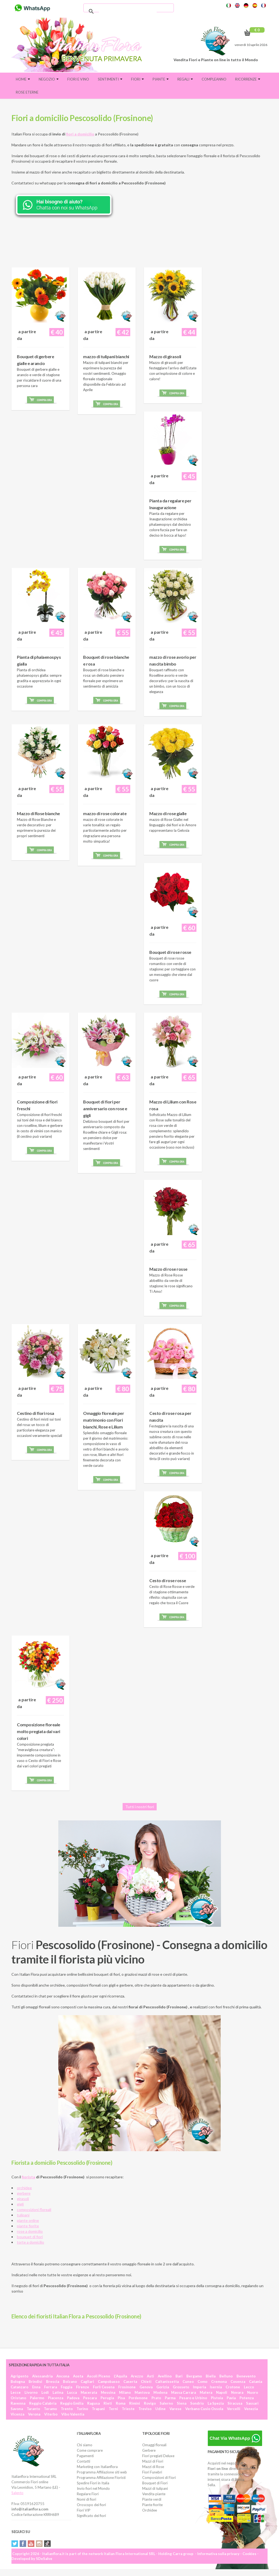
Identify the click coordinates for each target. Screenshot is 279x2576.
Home (23, 79)
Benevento (246, 2376)
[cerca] (128, 11)
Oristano (18, 2398)
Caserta (130, 2381)
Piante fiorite (152, 2505)
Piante (161, 79)
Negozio (49, 79)
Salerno (166, 2403)
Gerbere (149, 2450)
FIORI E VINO (78, 79)
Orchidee (149, 2510)
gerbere (24, 2193)
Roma (120, 2403)
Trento (67, 2409)
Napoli (221, 2392)
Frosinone (127, 2387)
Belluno (226, 2376)
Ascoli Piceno (98, 2376)
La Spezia (216, 2403)
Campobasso (109, 2381)
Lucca (72, 2392)
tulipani (23, 2215)
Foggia (66, 2387)
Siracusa (235, 2403)
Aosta (78, 2376)
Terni (113, 2409)
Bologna (18, 2381)
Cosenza (238, 2381)
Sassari (252, 2403)
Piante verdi (151, 2499)
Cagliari (87, 2381)
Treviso (144, 2409)
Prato (156, 2398)
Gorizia (162, 2387)
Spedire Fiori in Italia (93, 2483)
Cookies (249, 2554)
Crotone (233, 2387)
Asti (150, 2376)
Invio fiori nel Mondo (93, 2488)
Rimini (134, 2403)
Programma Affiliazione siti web (102, 2472)
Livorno (31, 2392)
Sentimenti (110, 79)
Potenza (246, 2398)
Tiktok (47, 2543)
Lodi (45, 2392)
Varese (175, 2409)
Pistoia (217, 2398)
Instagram (39, 2543)
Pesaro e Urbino (193, 2398)
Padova (73, 2398)
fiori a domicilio (80, 134)
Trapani (98, 2409)
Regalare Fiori (88, 2494)
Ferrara (50, 2387)
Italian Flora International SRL (129, 2554)
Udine (160, 2409)
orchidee (24, 2187)
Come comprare (90, 2450)
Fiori (137, 79)
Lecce (16, 2392)
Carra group (183, 2554)
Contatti (83, 2461)
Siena (181, 2403)
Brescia (52, 2381)
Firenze (82, 2387)
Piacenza (55, 2398)
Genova (146, 2387)
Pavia (231, 2398)
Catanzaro (19, 2387)
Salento (17, 2493)
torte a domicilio (30, 2242)
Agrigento (19, 2376)
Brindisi (35, 2381)
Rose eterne (27, 92)
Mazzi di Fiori (152, 2461)
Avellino (165, 2376)
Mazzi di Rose (153, 2466)
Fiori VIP (83, 2510)
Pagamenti (85, 2456)
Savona (17, 2409)
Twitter (14, 2543)
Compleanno (214, 79)
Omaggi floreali (154, 2445)
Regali (185, 79)
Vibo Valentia (72, 2414)
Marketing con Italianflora (97, 2466)
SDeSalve (44, 2558)
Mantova (142, 2392)
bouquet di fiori (30, 2236)
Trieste (128, 2409)
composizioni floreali (34, 2209)
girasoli (23, 2198)
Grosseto (181, 2387)
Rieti (108, 2403)
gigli (20, 2204)
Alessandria (42, 2376)
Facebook (23, 2543)
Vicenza (17, 2414)
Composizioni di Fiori (159, 2477)
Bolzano (70, 2381)
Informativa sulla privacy (218, 2554)
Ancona (62, 2376)
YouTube (31, 2543)
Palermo (37, 2398)
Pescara (90, 2398)
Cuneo (188, 2381)
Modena (160, 2392)
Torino (82, 2409)
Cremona (219, 2381)
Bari (179, 2376)
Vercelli (233, 2409)
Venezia (251, 2409)
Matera (206, 2392)
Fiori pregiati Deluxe (158, 2456)
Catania (255, 2381)
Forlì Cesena (103, 2387)
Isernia (216, 2387)
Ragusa (93, 2403)
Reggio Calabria (42, 2403)
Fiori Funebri (152, 2472)
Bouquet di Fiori (155, 2483)
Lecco (249, 2387)
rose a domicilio (30, 2231)
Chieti (146, 2381)
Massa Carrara (183, 2392)
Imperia (199, 2387)
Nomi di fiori (86, 2499)
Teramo (50, 2409)
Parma (170, 2398)
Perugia (107, 2398)
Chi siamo (84, 2445)
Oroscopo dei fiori (91, 2505)
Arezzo (137, 2376)
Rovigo (150, 2403)
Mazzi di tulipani (155, 2488)
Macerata (89, 2392)
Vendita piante (153, 2494)
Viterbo (50, 2414)
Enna (36, 2387)
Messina (108, 2392)
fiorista (28, 2177)
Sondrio (197, 2403)
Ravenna (18, 2403)
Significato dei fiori (91, 2515)
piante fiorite (28, 2226)
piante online (28, 2220)
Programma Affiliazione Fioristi (101, 2477)
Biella (211, 2376)
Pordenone (138, 2398)
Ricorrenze (247, 79)
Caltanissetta (167, 2381)
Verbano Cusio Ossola (204, 2409)
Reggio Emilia (71, 2403)
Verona (34, 2414)
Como (202, 2381)
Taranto (33, 2409)
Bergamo (194, 2376)
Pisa (121, 2398)
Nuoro (252, 2392)
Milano (125, 2392)
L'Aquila (120, 2376)
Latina (58, 2392)
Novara (237, 2392)
